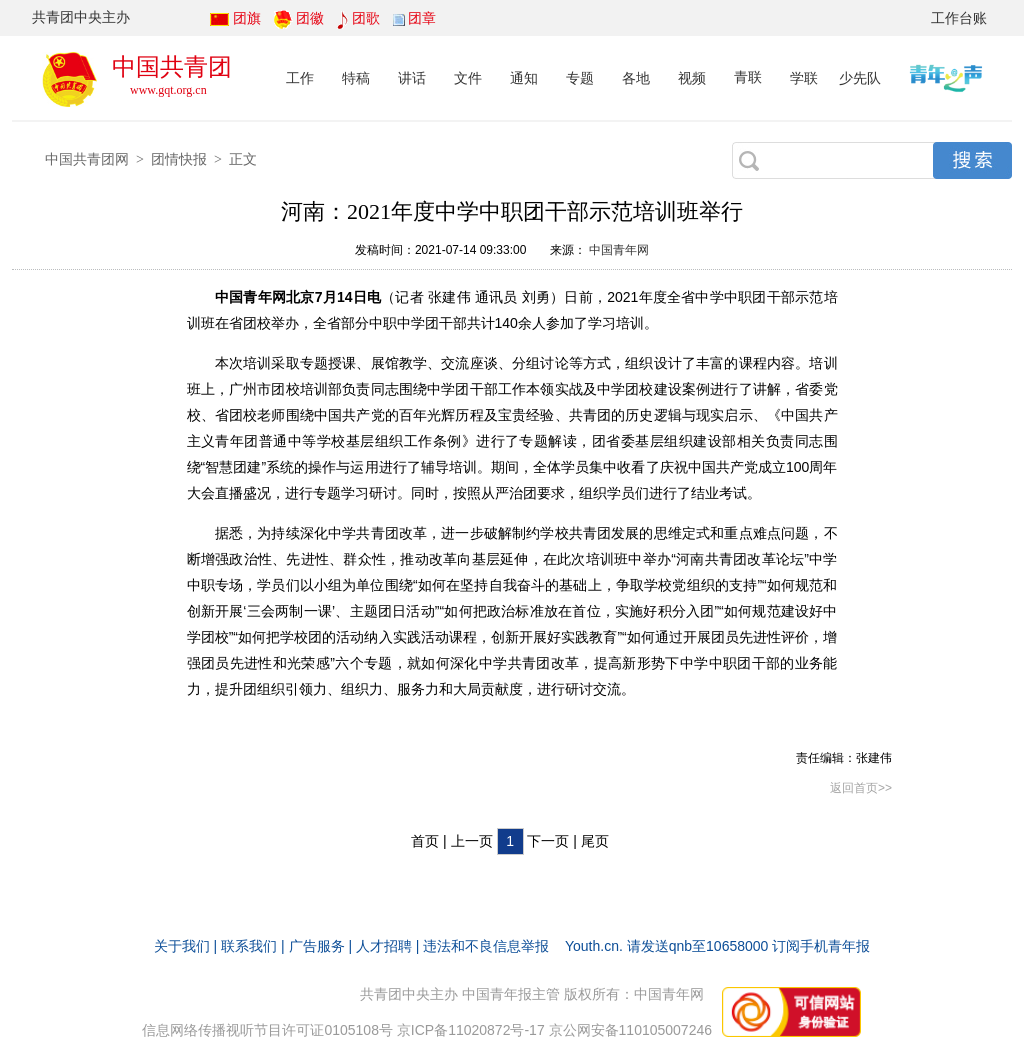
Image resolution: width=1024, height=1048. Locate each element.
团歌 (366, 18)
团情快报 (179, 159)
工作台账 (959, 18)
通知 (524, 78)
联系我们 (249, 946)
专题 (580, 78)
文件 (468, 78)
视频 (692, 78)
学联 (804, 78)
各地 (636, 78)
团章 (422, 18)
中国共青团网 (87, 159)
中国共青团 (172, 66)
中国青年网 (619, 250)
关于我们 (182, 946)
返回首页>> (861, 788)
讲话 (412, 78)
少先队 (860, 78)
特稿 (356, 78)
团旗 (247, 18)
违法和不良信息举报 (486, 946)
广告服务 (317, 946)
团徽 (310, 18)
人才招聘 (384, 946)
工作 (300, 78)
